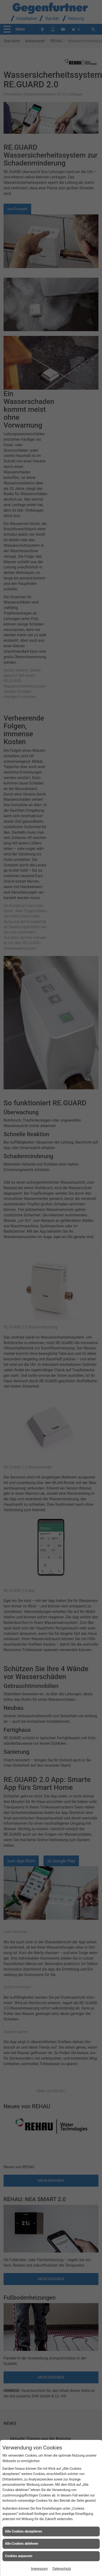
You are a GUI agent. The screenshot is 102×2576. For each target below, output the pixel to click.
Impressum (39, 2569)
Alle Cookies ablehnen (21, 2543)
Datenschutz (62, 2569)
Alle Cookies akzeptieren (23, 2531)
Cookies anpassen (18, 2556)
